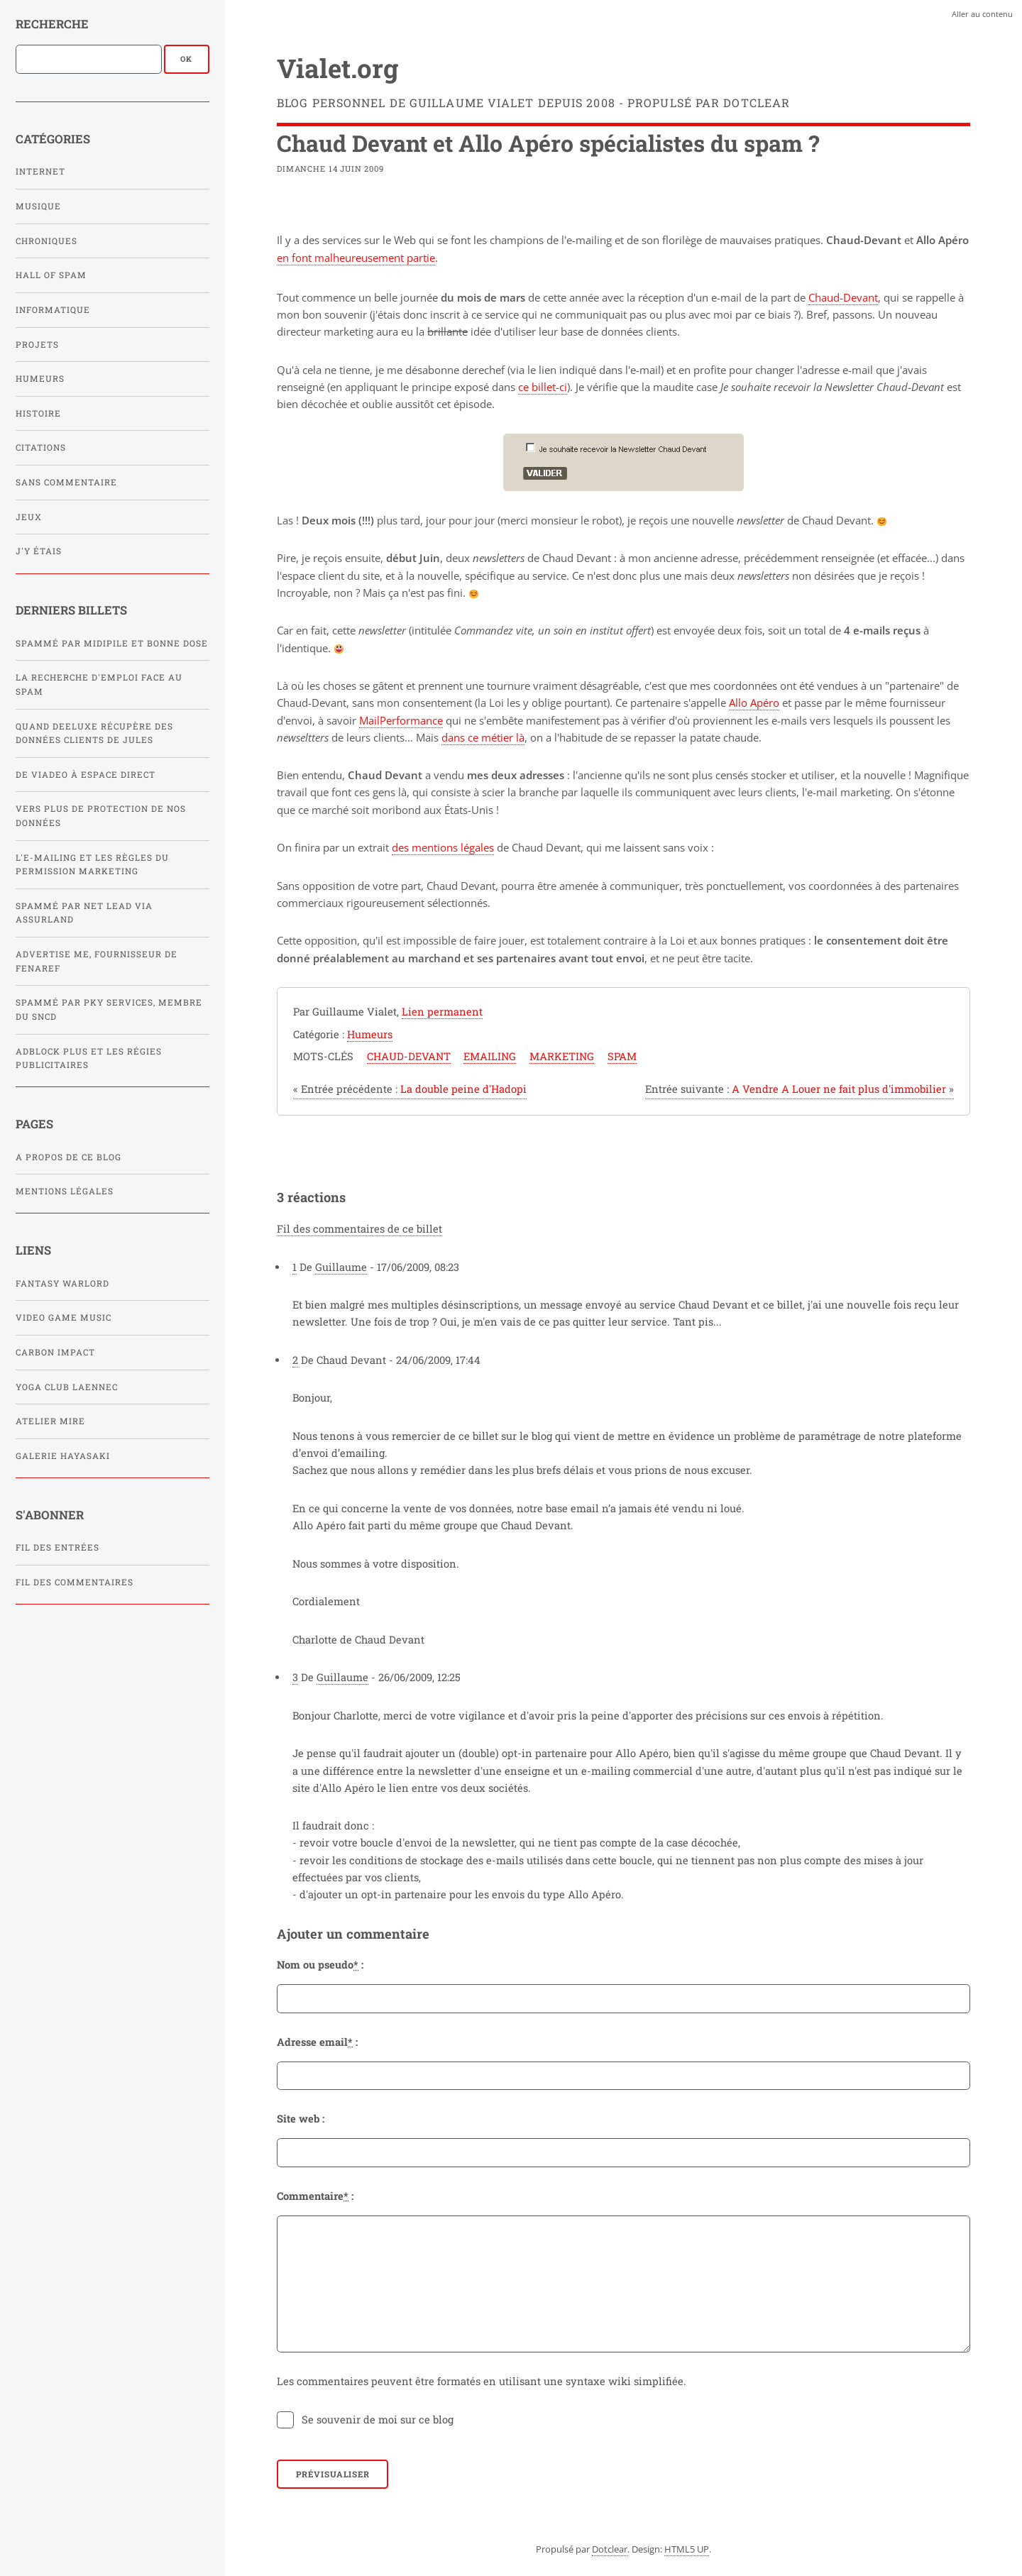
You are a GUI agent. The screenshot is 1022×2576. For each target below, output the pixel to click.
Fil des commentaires (74, 1582)
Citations (41, 447)
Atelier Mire (50, 1421)
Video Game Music (63, 1317)
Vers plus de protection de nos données (101, 815)
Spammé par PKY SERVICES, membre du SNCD (109, 1009)
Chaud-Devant (843, 297)
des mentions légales (443, 847)
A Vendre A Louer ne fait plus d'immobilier (799, 1089)
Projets (37, 344)
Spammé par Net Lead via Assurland (84, 913)
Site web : (300, 2118)
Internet (40, 171)
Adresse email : (317, 2042)
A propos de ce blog (68, 1157)
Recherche (52, 23)
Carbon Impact (55, 1352)
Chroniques (46, 241)
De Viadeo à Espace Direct (85, 774)
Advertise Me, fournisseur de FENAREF (96, 961)
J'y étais (39, 551)
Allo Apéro (754, 702)
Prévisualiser (333, 2474)
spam (622, 1056)
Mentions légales (65, 1191)
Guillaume (341, 1267)
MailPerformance (401, 720)
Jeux (29, 517)
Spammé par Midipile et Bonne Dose (112, 643)
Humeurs (40, 378)
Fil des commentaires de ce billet (359, 1228)
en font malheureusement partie (356, 258)
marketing (561, 1056)
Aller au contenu (982, 14)
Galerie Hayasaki (63, 1456)
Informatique (53, 309)
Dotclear (609, 2549)
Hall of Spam (51, 275)
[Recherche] (89, 59)
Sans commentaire (66, 482)
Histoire (38, 413)
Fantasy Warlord (62, 1283)
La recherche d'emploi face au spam (99, 684)
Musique (38, 206)
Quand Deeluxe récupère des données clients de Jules (94, 733)
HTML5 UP (686, 2549)
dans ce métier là (482, 737)
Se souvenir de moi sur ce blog (378, 2419)
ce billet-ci (542, 387)
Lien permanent (442, 1011)
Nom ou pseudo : (320, 1964)
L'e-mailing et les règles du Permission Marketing (92, 864)
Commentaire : (315, 2196)
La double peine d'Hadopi (410, 1089)
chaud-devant (409, 1056)
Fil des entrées (57, 1547)
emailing (489, 1056)
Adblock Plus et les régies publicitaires (89, 1058)
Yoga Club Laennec (67, 1387)
